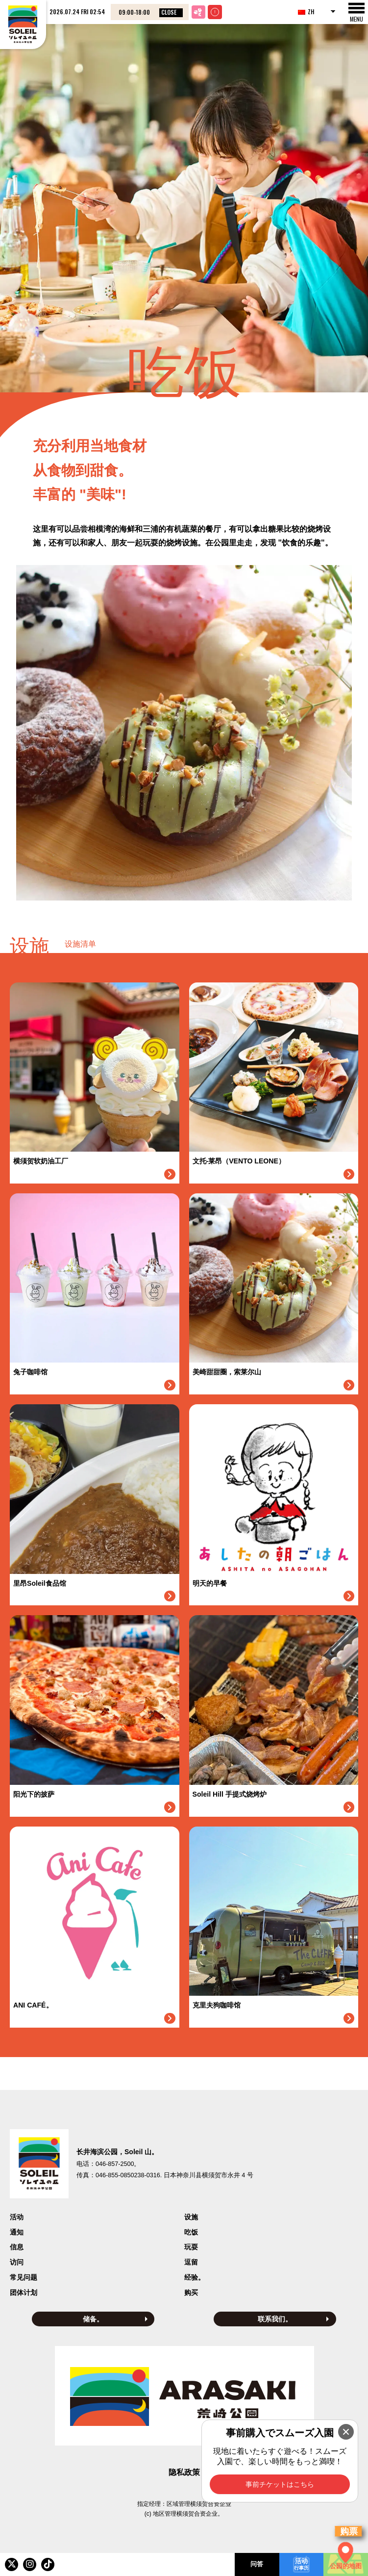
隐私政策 (184, 2472)
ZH (306, 11)
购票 (349, 2531)
